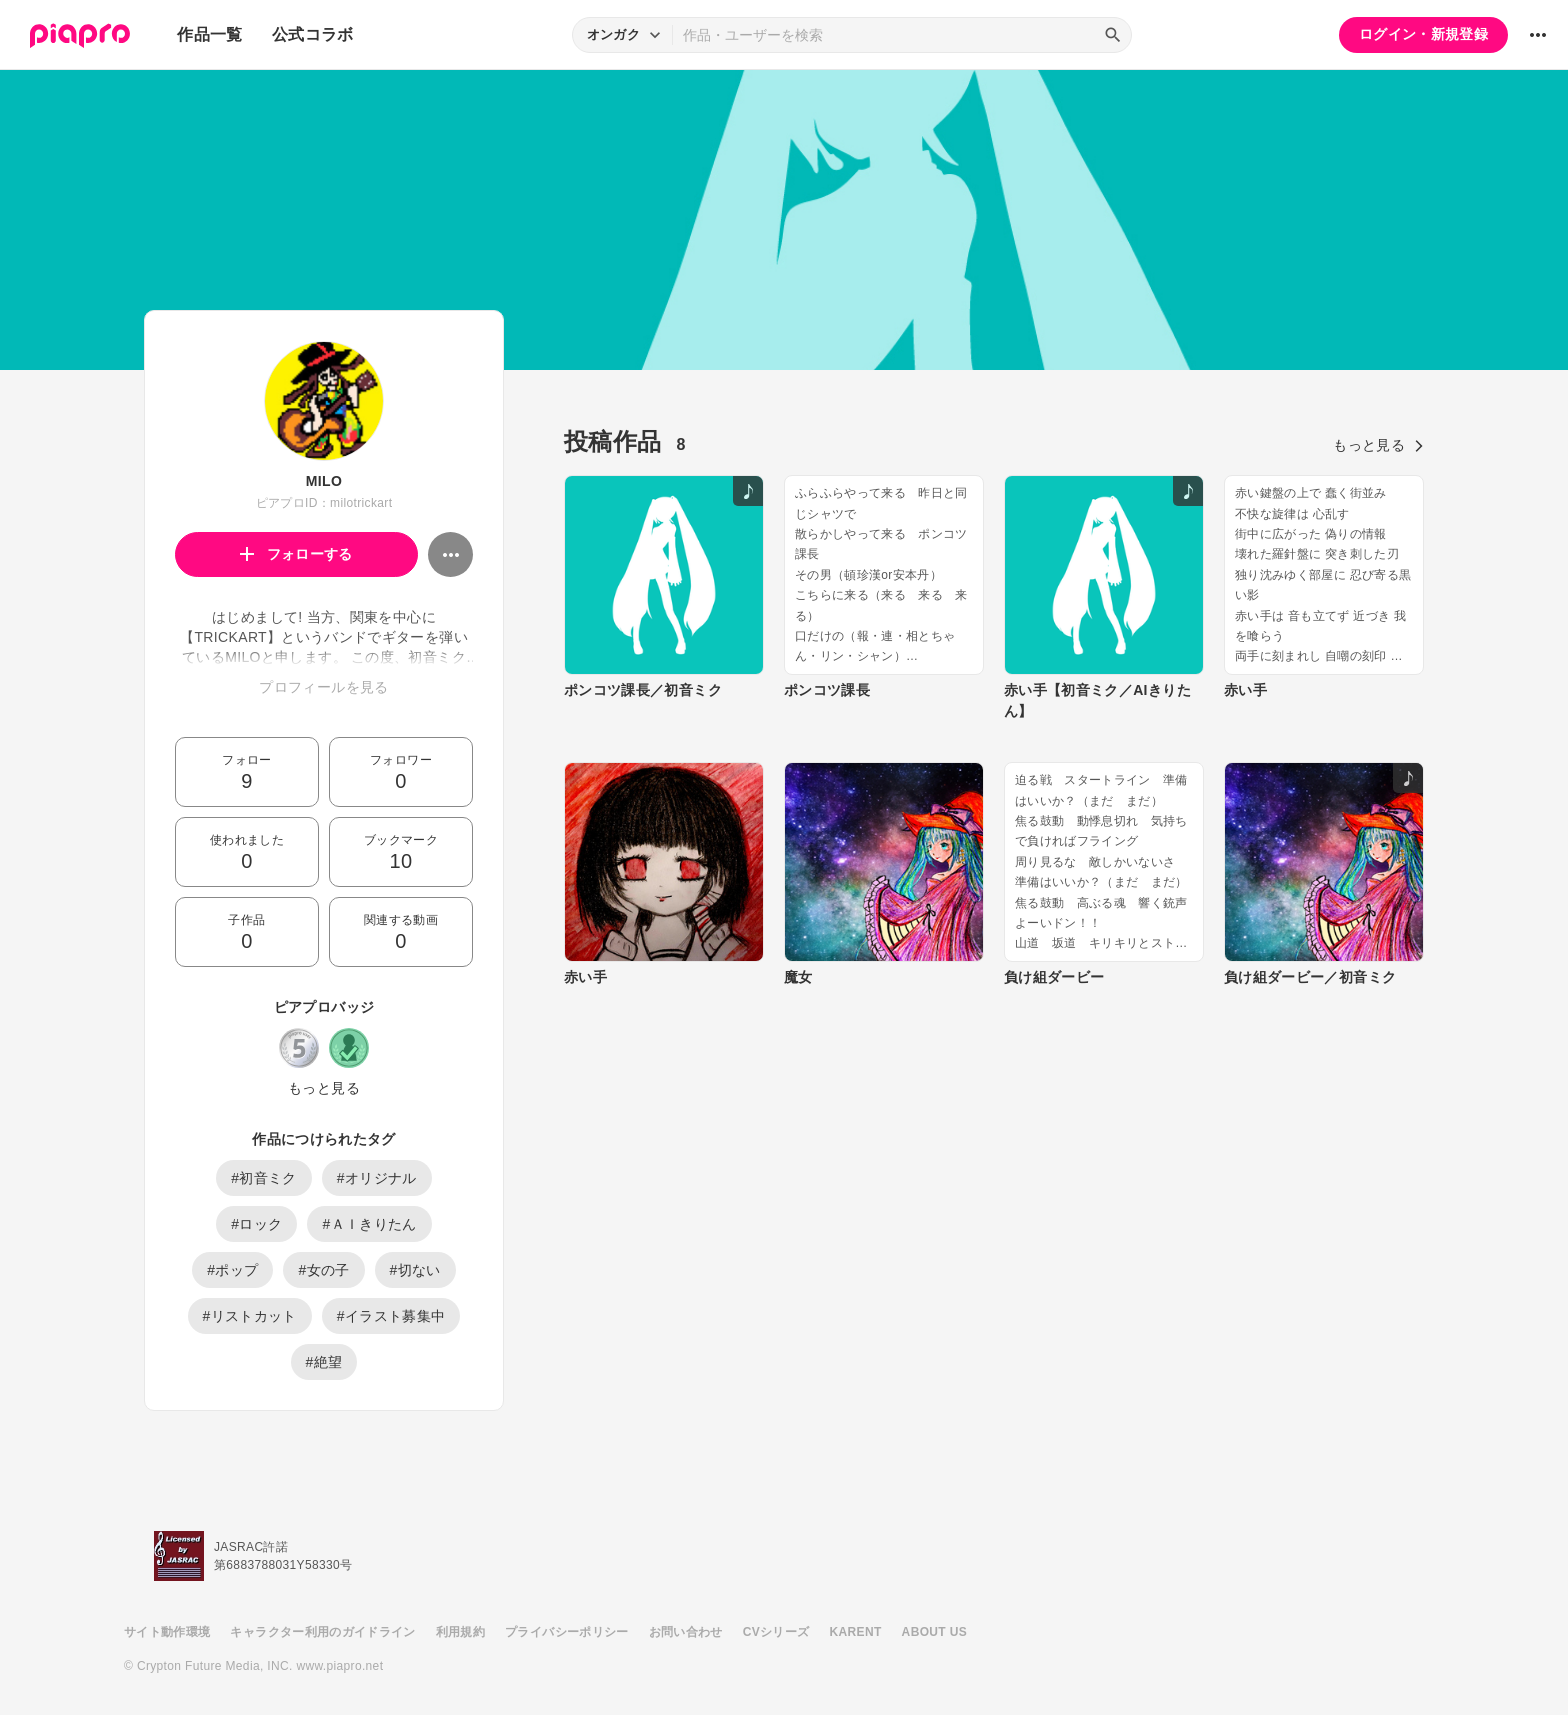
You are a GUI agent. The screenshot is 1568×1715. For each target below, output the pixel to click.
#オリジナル (377, 1178)
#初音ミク (264, 1178)
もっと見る (324, 1088)
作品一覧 (209, 34)
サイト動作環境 (167, 1632)
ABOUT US (934, 1632)
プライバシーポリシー (567, 1632)
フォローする (296, 554)
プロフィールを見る (323, 687)
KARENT (856, 1632)
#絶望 (324, 1362)
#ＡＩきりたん (369, 1224)
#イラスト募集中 (391, 1316)
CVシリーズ (776, 1632)
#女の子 (323, 1270)
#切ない (415, 1270)
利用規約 (460, 1632)
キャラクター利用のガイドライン (322, 1632)
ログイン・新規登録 (1423, 34)
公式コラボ (313, 34)
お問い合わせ (686, 1632)
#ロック (256, 1224)
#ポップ (232, 1270)
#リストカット (250, 1316)
